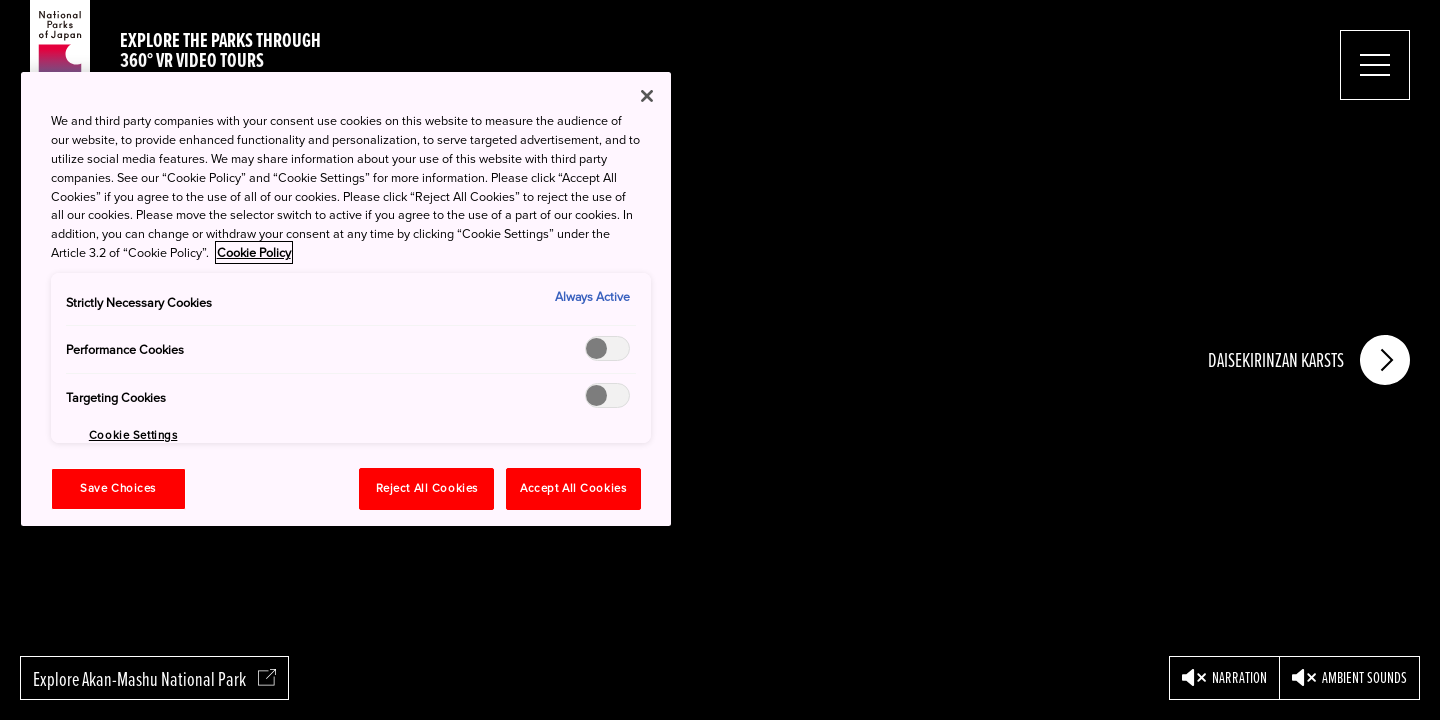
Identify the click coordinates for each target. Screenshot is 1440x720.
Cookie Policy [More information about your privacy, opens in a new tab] (254, 252)
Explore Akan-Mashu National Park (154, 679)
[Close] (647, 96)
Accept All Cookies (573, 488)
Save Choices (118, 488)
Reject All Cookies (427, 488)
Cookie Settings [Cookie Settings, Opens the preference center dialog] (133, 435)
